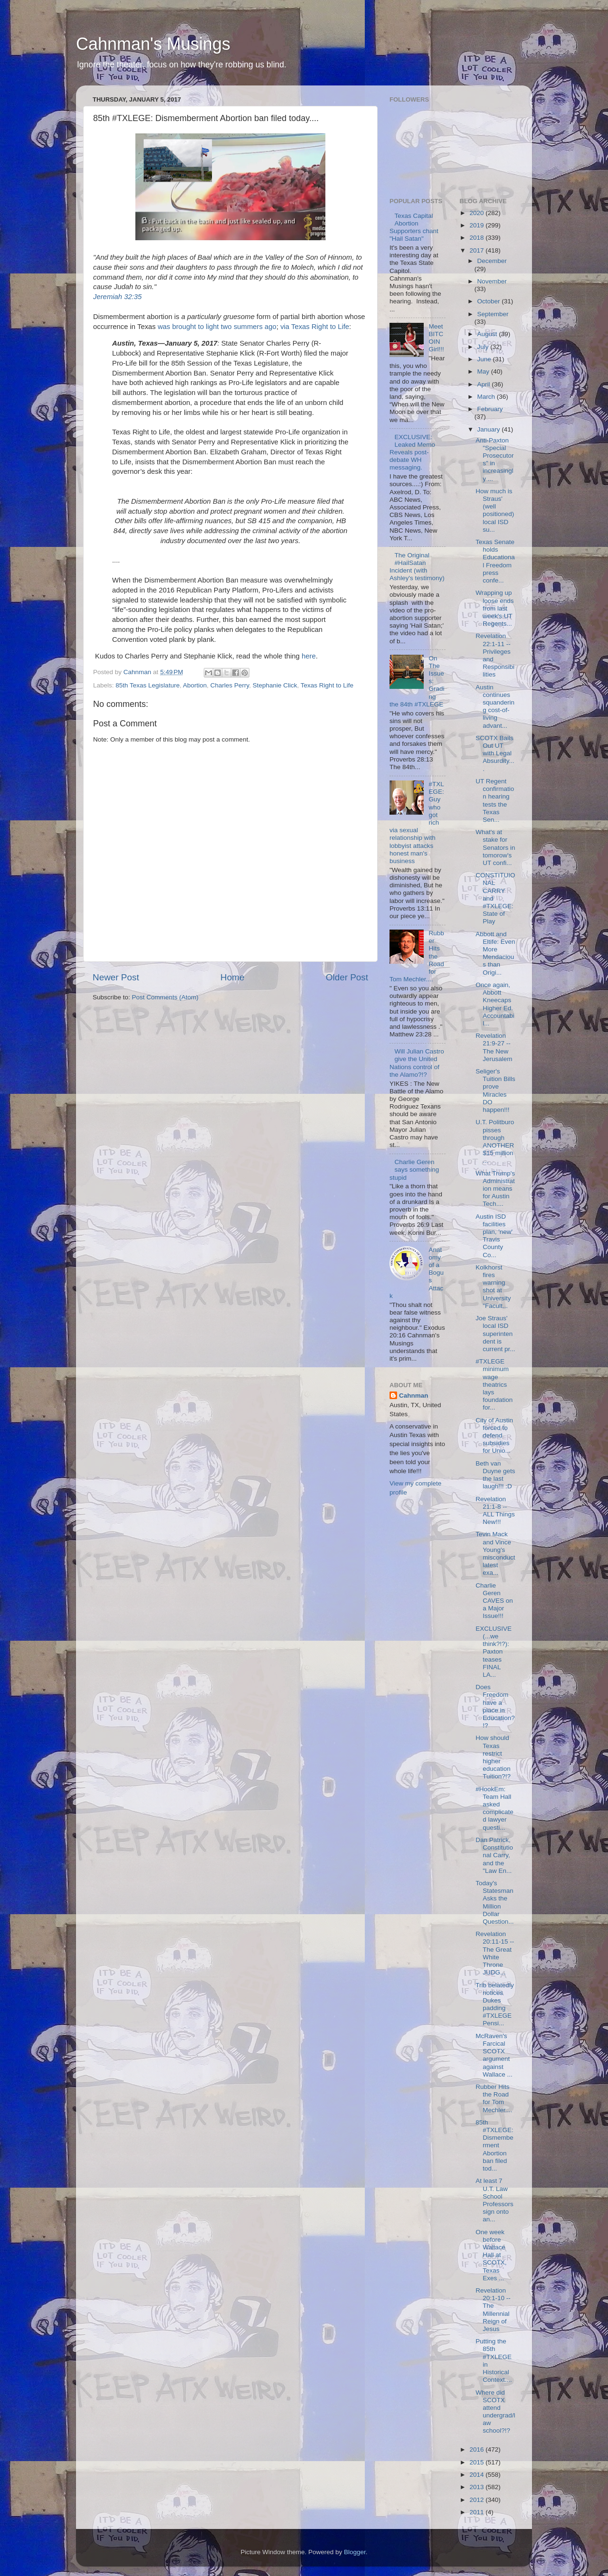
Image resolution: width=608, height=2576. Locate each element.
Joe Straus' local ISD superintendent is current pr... (495, 1334)
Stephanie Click (275, 685)
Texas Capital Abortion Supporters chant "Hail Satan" (414, 227)
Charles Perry (229, 685)
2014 (477, 2474)
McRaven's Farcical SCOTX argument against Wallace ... (494, 2055)
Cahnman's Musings (153, 44)
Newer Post (116, 977)
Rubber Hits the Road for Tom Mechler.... (493, 2098)
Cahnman (413, 1395)
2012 (477, 2499)
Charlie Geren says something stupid (414, 1169)
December (492, 260)
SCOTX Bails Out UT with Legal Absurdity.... (494, 753)
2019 (477, 225)
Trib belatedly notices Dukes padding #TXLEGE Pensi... (494, 2004)
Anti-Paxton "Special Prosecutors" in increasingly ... (494, 459)
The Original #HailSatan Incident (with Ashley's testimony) (417, 567)
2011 (477, 2512)
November (492, 281)
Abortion (195, 685)
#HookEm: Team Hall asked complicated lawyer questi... (494, 1808)
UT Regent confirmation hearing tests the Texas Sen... (494, 800)
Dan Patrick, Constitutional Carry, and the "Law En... (494, 1855)
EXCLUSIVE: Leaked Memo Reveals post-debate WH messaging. (412, 452)
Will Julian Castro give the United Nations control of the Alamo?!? (417, 1063)
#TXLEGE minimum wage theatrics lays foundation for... (494, 1384)
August (488, 334)
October (489, 301)
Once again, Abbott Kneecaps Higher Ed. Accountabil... (494, 1004)
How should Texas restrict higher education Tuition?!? (493, 1757)
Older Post (347, 977)
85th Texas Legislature (147, 685)
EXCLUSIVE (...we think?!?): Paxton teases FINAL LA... (493, 1651)
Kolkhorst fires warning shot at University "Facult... (493, 1286)
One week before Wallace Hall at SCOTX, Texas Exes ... (490, 2255)
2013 (477, 2487)
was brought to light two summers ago (217, 326)
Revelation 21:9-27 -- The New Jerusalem (493, 1047)
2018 (477, 237)
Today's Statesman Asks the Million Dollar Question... (494, 1902)
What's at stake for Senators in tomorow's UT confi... (495, 847)
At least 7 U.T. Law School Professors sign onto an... (494, 2200)
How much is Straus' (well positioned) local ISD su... (494, 510)
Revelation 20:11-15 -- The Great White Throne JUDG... (494, 1953)
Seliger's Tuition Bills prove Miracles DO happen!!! (495, 1090)
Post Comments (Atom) (165, 997)
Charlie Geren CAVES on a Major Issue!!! (494, 1601)
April (484, 384)
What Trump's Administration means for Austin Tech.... (495, 1189)
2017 (477, 250)
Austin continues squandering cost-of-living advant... (494, 706)
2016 (477, 2449)
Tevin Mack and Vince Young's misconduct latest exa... (495, 1553)
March (487, 396)
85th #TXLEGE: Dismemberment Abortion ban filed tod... (494, 2145)
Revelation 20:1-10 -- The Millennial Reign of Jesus (493, 2309)
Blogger (355, 2552)
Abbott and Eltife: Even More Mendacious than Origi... (495, 953)
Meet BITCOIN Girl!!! (436, 338)
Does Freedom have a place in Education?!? (495, 1706)
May (484, 371)
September (493, 314)
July (484, 346)
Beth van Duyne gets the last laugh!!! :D (495, 1475)
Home (232, 977)
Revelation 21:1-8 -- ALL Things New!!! (495, 1510)
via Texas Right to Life (314, 326)
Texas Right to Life (327, 685)
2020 (477, 212)
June (485, 359)
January (489, 429)
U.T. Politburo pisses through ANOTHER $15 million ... (494, 1141)
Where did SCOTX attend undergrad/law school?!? (495, 2412)
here (309, 656)
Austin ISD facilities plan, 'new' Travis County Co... (494, 1236)
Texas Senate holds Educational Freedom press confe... (495, 561)
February (490, 409)
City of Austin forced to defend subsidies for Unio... (494, 1436)
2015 (477, 2462)
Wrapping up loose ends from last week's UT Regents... (494, 608)
